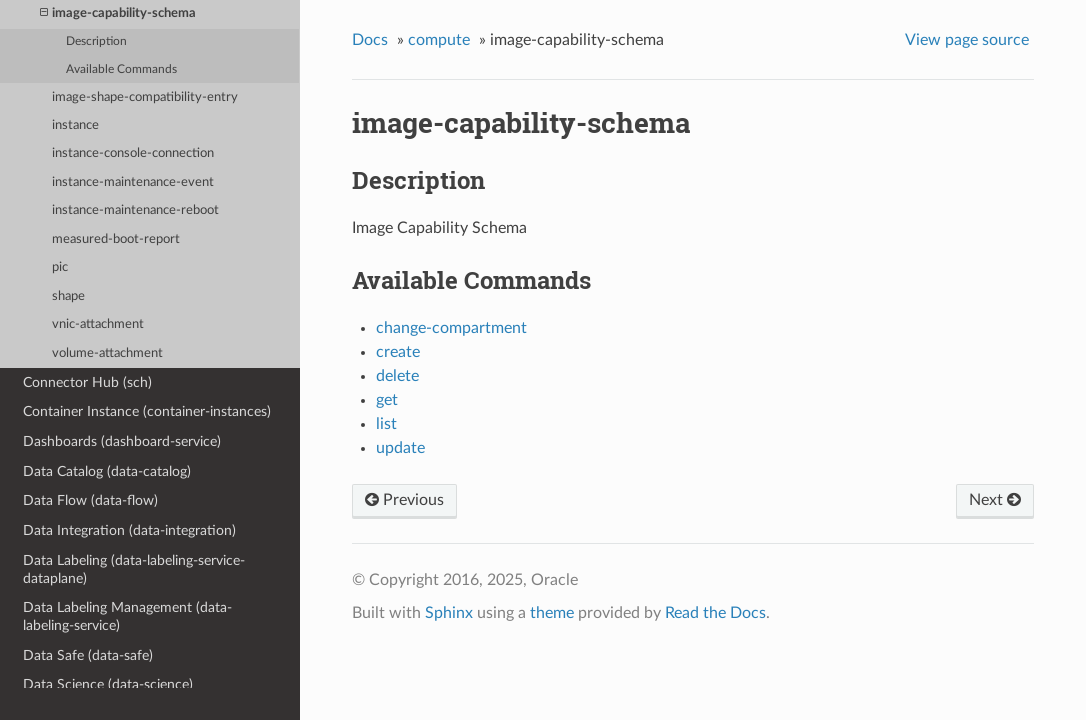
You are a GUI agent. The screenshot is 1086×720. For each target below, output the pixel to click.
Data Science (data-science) (108, 684)
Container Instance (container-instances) (147, 411)
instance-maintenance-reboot (135, 210)
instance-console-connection (133, 153)
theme (552, 613)
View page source (967, 40)
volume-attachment (107, 353)
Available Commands (121, 69)
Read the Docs (715, 613)
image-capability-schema (118, 13)
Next (995, 500)
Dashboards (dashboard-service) (122, 441)
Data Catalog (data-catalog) (107, 471)
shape (68, 296)
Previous (404, 500)
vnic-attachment (98, 324)
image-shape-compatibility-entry (145, 97)
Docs (370, 40)
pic (60, 267)
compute (439, 40)
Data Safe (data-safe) (88, 655)
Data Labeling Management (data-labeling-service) (127, 616)
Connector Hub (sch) (87, 382)
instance (75, 125)
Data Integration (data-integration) (129, 530)
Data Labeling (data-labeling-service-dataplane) (134, 569)
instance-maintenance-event (133, 182)
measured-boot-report (116, 239)
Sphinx (449, 613)
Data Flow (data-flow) (90, 500)
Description (96, 41)
